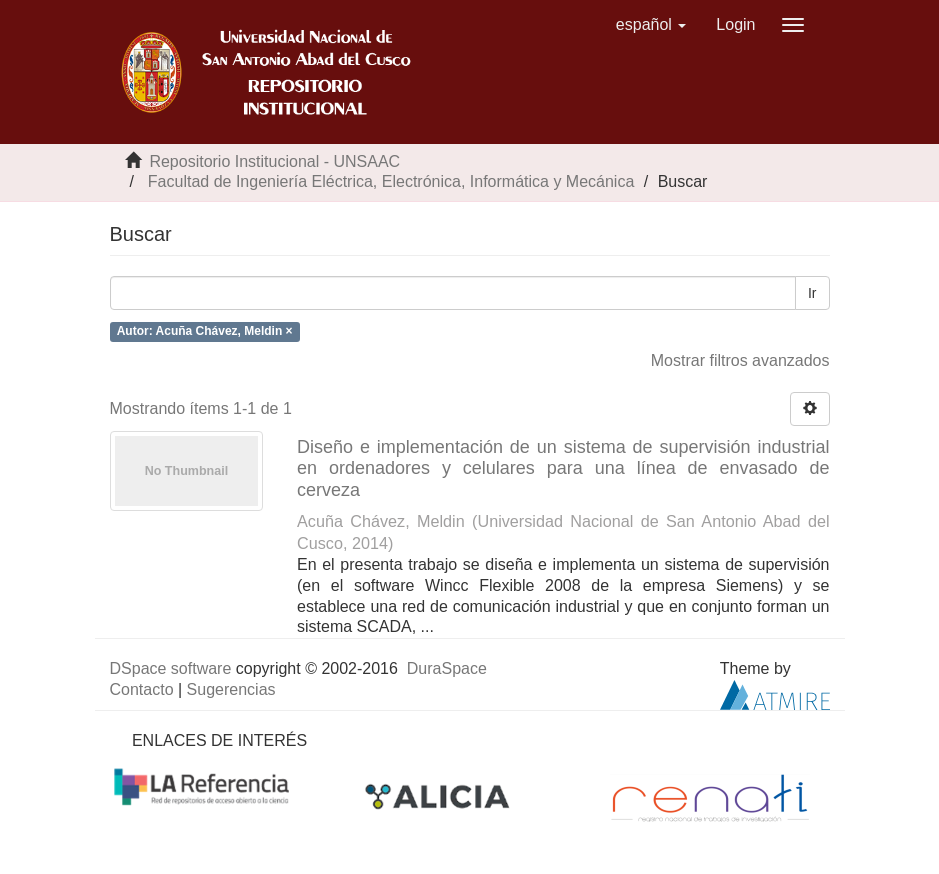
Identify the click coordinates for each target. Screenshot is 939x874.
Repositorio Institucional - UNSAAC (274, 161)
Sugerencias (231, 689)
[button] (651, 25)
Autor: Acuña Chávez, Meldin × (205, 331)
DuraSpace (447, 668)
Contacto (142, 689)
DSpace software (171, 668)
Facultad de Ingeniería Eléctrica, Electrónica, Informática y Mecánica (391, 181)
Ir (812, 293)
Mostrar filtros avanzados (740, 360)
